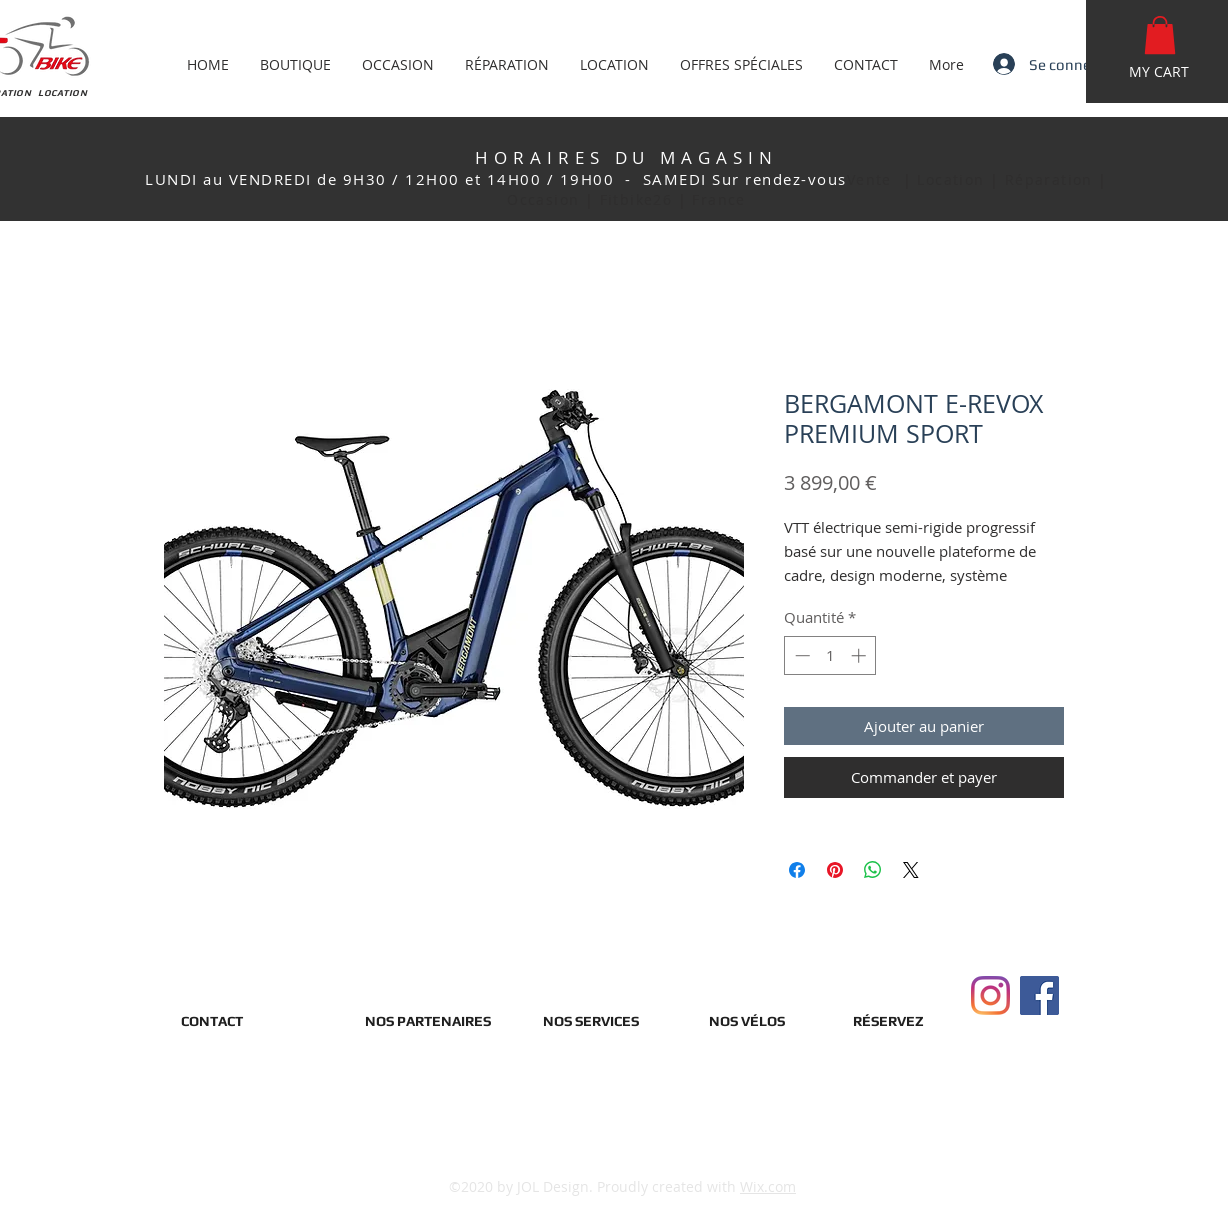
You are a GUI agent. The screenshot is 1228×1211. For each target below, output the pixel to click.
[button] (1160, 35)
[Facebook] (1039, 995)
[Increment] (860, 655)
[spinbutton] (830, 655)
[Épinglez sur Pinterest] (835, 870)
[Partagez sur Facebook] (797, 870)
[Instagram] (990, 995)
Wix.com (768, 1186)
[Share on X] (911, 870)
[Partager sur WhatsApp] (873, 870)
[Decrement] (800, 655)
